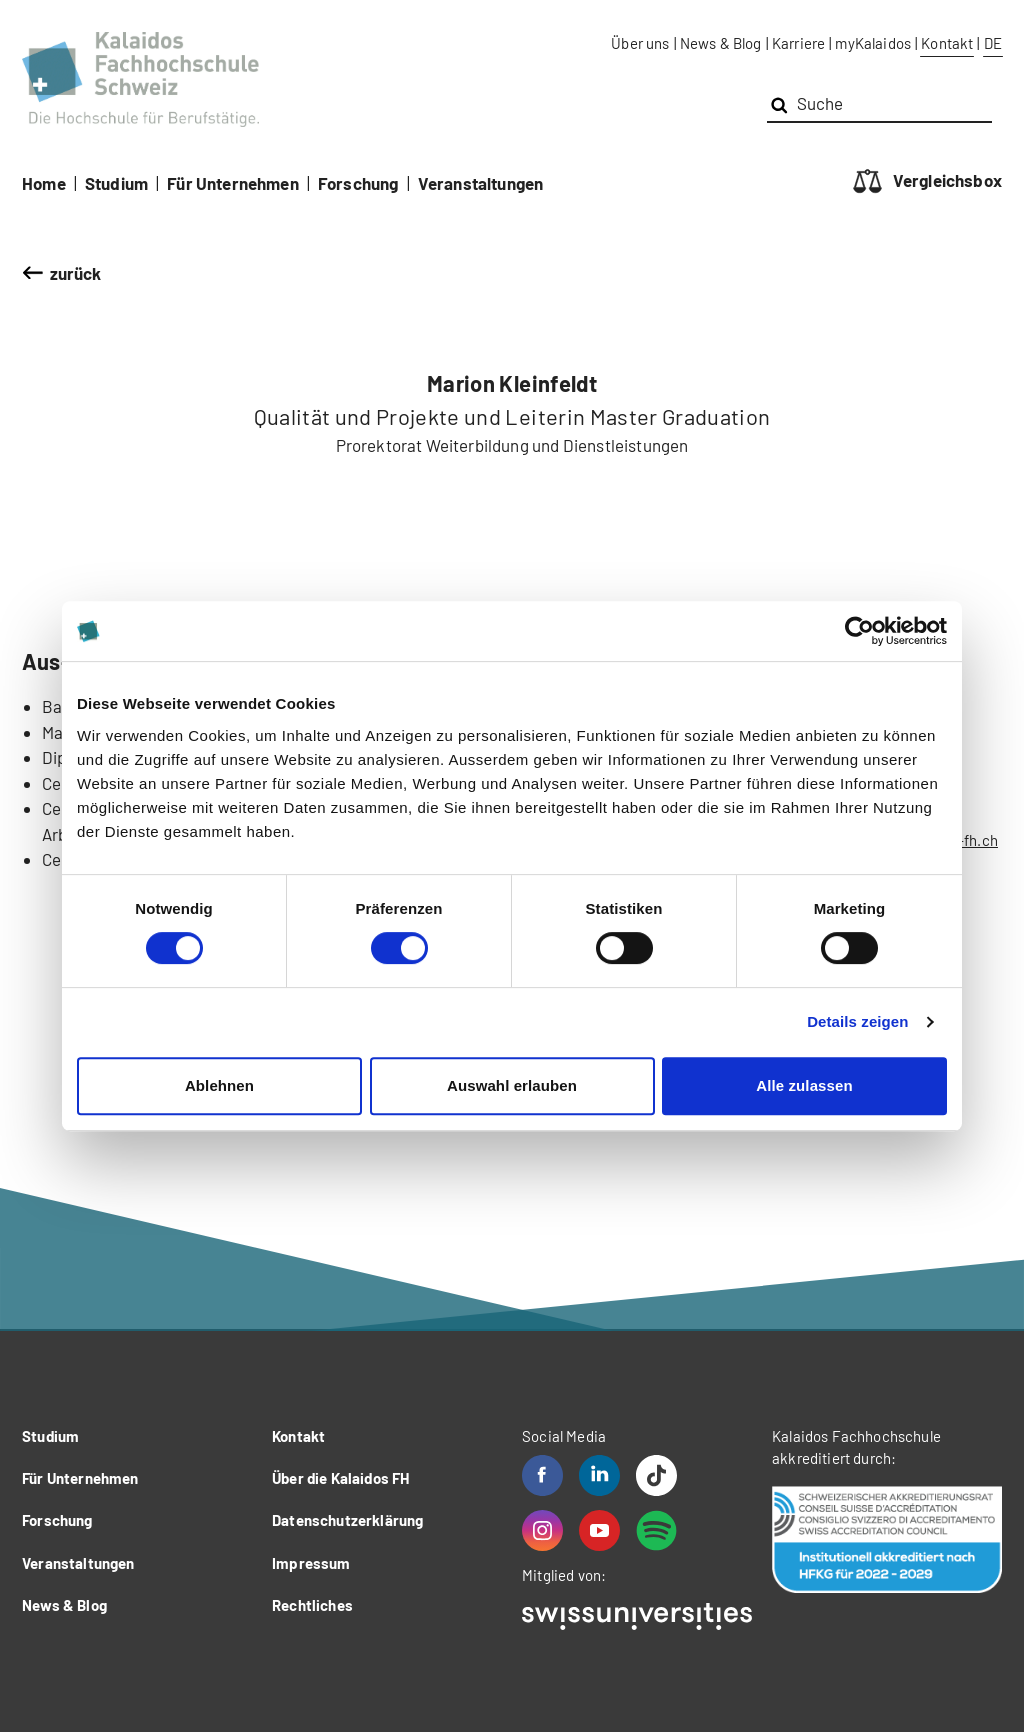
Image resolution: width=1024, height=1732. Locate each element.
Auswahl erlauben (512, 1085)
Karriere (798, 43)
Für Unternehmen (233, 183)
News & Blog (721, 43)
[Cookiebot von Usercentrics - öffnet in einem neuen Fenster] (859, 631)
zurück (76, 273)
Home (44, 183)
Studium (116, 183)
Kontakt (947, 43)
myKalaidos (873, 43)
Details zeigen (857, 1021)
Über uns (640, 43)
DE (993, 43)
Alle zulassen (804, 1085)
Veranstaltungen (481, 183)
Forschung (358, 183)
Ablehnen (219, 1085)
